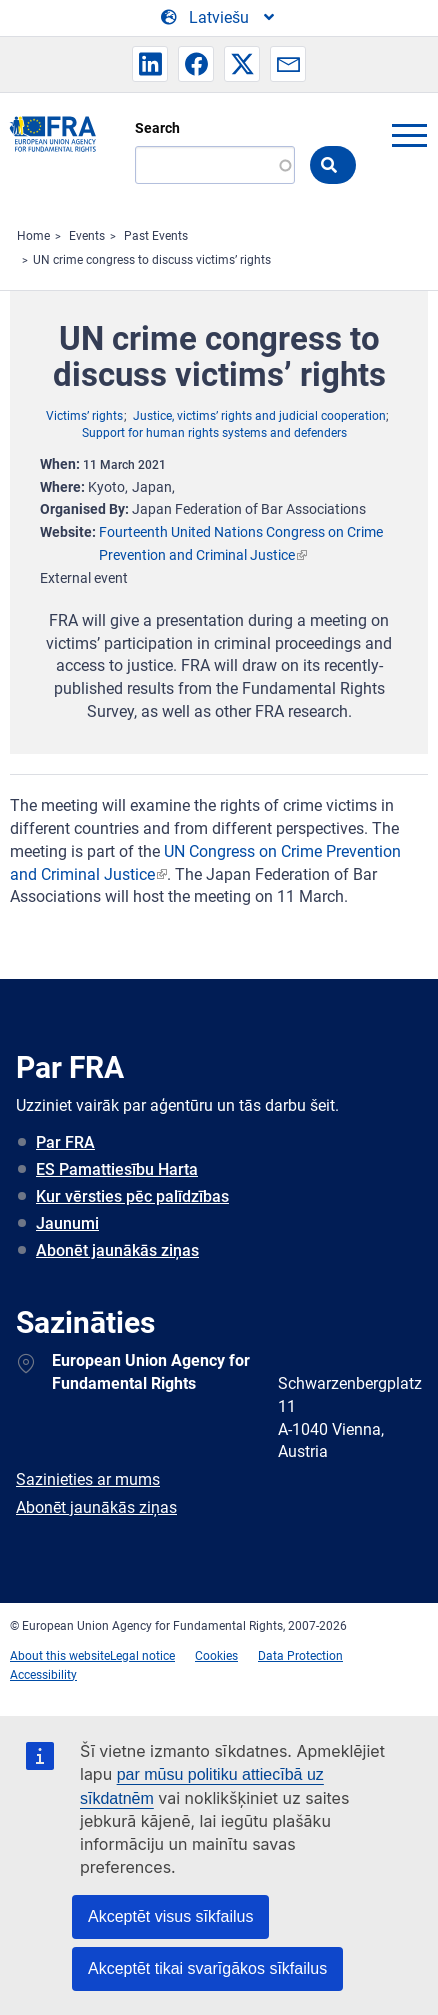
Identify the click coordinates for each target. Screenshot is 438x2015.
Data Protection (300, 1656)
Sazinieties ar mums (88, 1479)
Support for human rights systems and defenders (214, 433)
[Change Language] (219, 18)
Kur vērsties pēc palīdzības (132, 1196)
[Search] (215, 165)
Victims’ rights (84, 416)
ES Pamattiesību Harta (117, 1169)
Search (157, 128)
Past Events (156, 236)
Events (87, 236)
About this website (60, 1656)
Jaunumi (67, 1223)
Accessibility (43, 1675)
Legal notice (142, 1656)
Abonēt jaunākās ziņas (117, 1250)
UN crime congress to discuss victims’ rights (152, 260)
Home (33, 236)
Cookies (216, 1656)
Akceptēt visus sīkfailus (170, 1916)
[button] (150, 64)
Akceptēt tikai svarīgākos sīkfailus (207, 1968)
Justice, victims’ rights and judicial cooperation (259, 416)
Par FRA (65, 1142)
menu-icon (409, 135)
